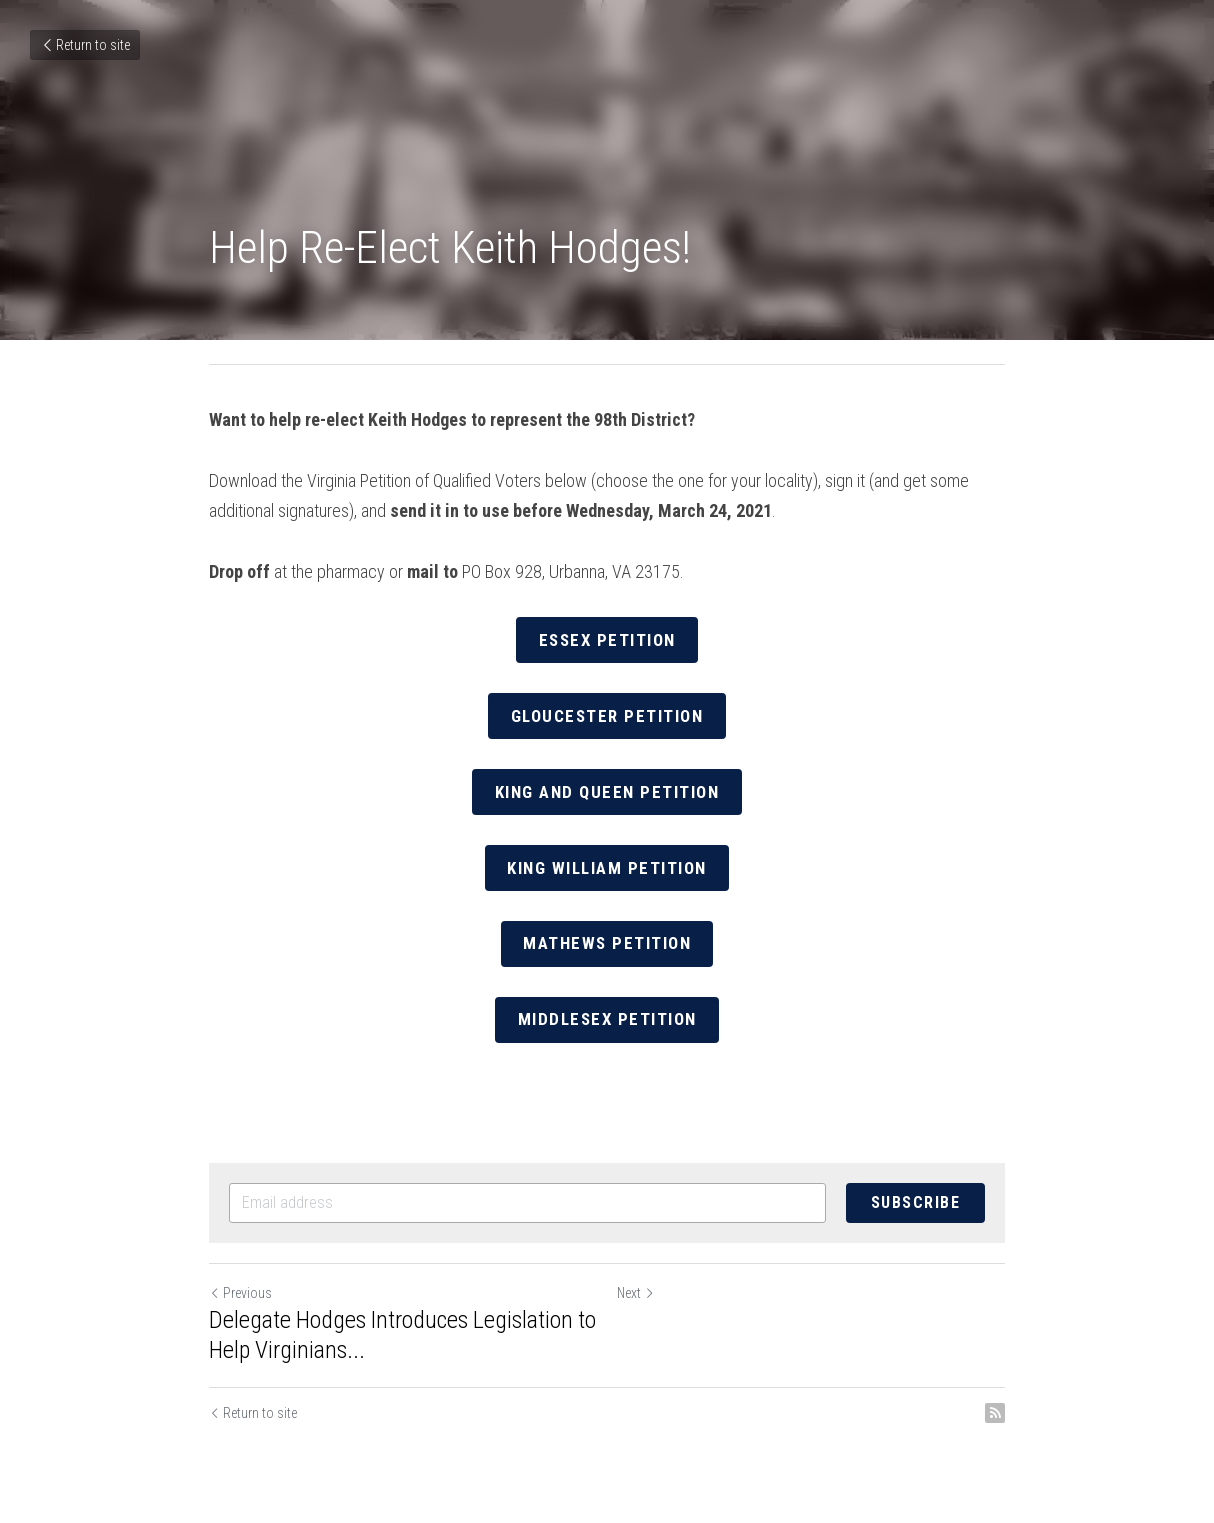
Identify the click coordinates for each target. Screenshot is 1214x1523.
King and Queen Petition (607, 786)
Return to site (85, 45)
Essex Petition (607, 638)
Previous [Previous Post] (240, 1281)
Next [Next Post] (636, 1281)
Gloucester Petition (607, 712)
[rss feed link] (995, 1401)
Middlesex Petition (607, 1008)
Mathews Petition (607, 934)
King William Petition (607, 860)
